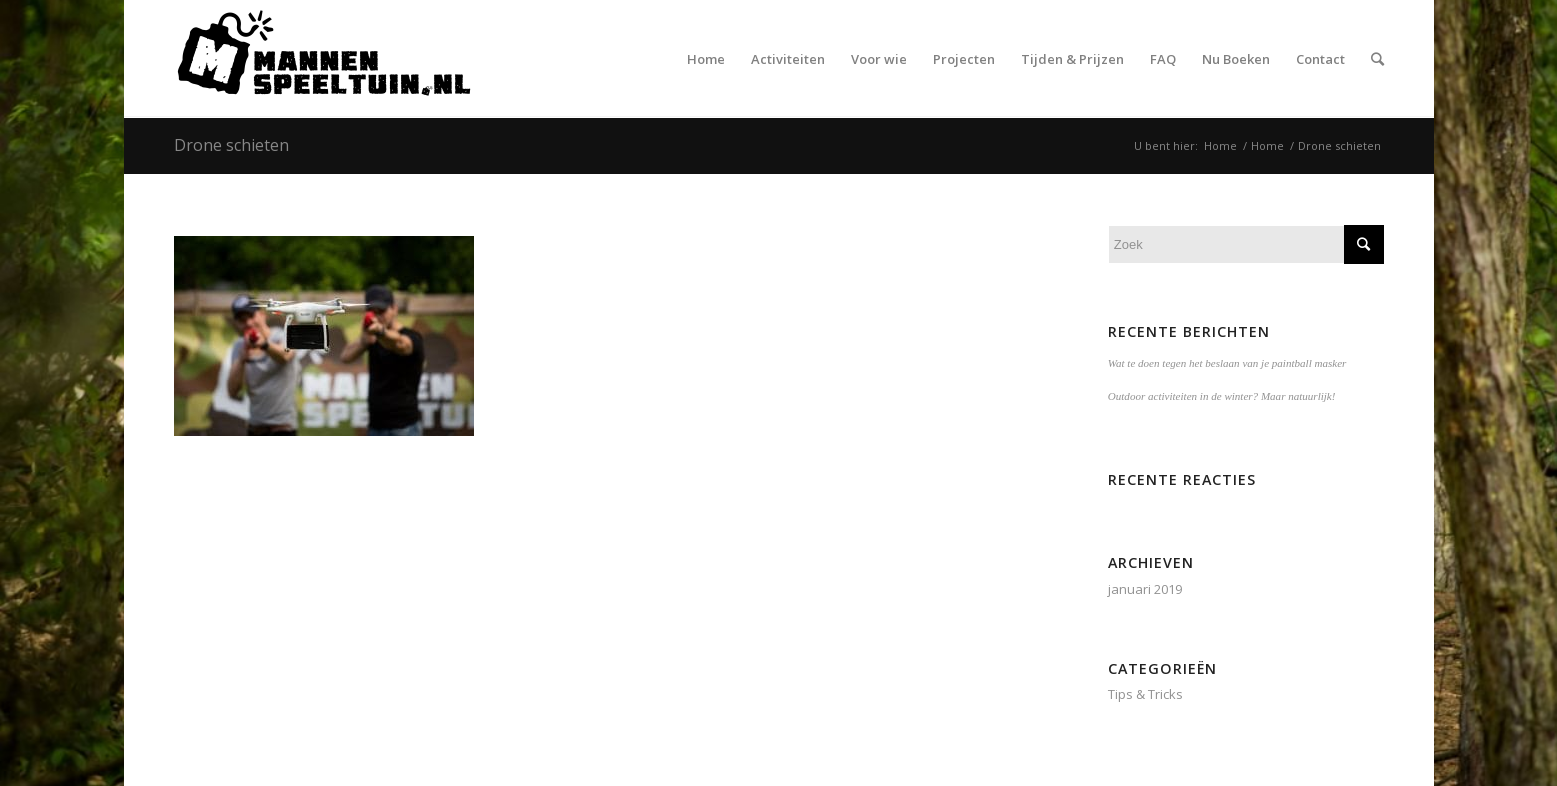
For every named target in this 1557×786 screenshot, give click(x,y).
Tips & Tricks (1145, 694)
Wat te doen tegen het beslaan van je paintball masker (1227, 363)
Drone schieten (231, 145)
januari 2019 (1145, 589)
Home (1220, 145)
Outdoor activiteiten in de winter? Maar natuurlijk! (1222, 396)
